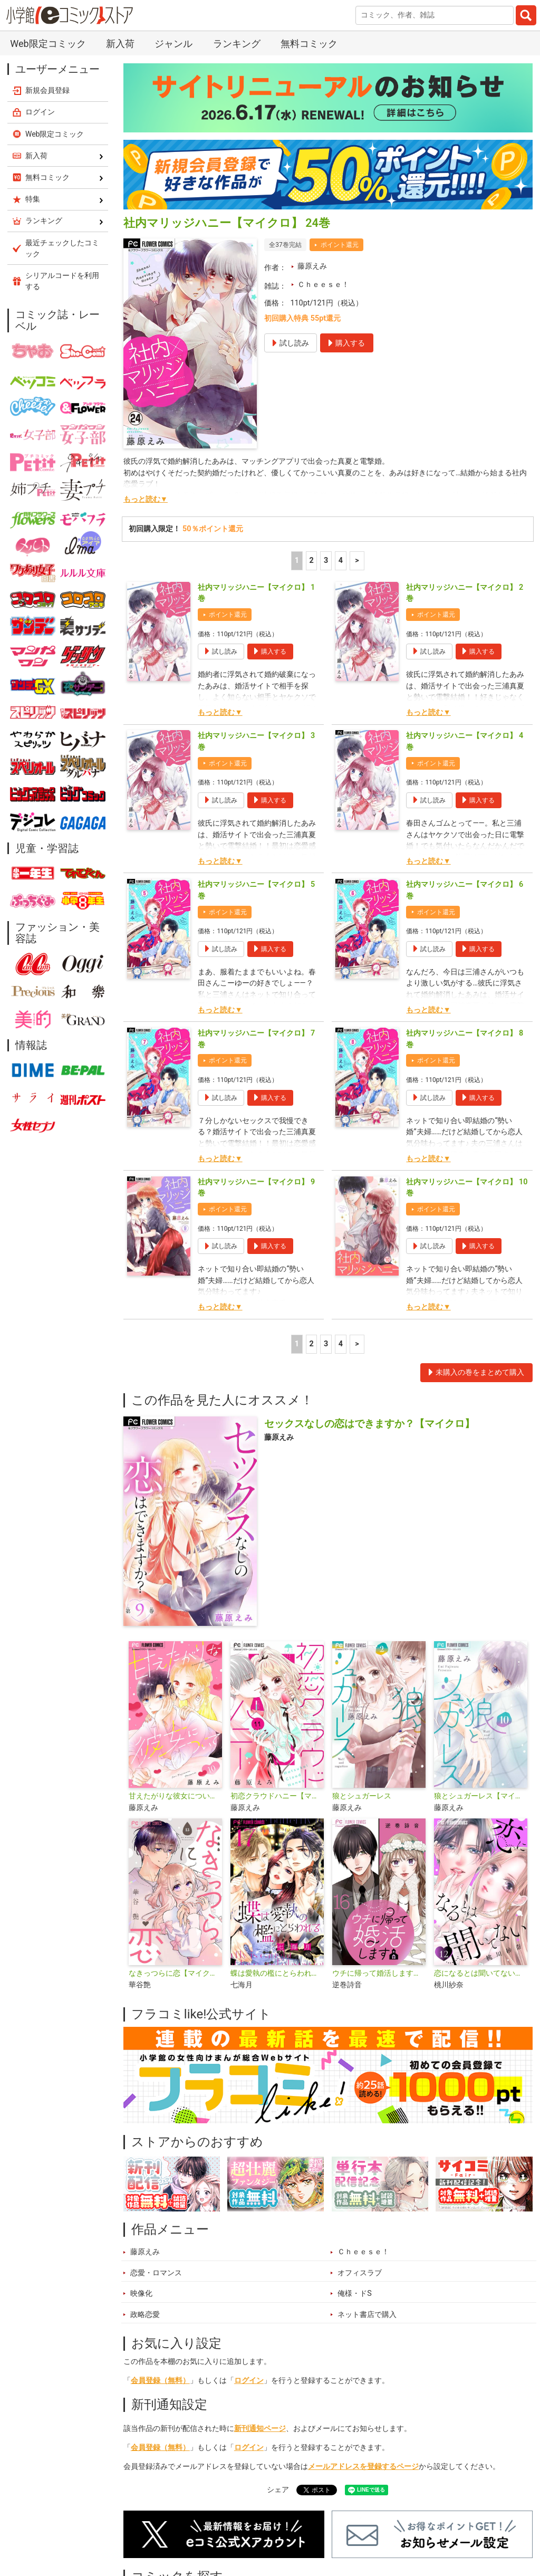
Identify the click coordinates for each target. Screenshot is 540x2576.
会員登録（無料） (160, 2380)
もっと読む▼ (145, 499)
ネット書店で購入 (367, 2314)
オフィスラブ (360, 2272)
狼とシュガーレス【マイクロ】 (480, 1796)
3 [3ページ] (326, 560)
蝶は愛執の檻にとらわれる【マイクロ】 (277, 1973)
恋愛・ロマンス (156, 2272)
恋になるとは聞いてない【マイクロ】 (480, 1973)
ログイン (249, 2380)
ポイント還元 (340, 244)
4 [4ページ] (341, 560)
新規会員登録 (47, 90)
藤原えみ (312, 266)
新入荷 (120, 43)
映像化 (141, 2293)
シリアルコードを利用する (62, 281)
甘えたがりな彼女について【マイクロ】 (175, 1796)
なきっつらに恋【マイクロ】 (175, 1973)
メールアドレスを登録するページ (363, 2466)
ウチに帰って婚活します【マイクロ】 (379, 1973)
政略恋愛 (145, 2314)
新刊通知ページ (260, 2428)
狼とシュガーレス (361, 1796)
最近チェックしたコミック (62, 248)
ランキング (237, 43)
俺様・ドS (355, 2293)
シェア (278, 2489)
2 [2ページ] (311, 560)
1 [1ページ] (297, 560)
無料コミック (309, 43)
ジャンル (173, 43)
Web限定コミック (47, 43)
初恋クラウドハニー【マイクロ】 (277, 1796)
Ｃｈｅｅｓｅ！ (323, 284)
